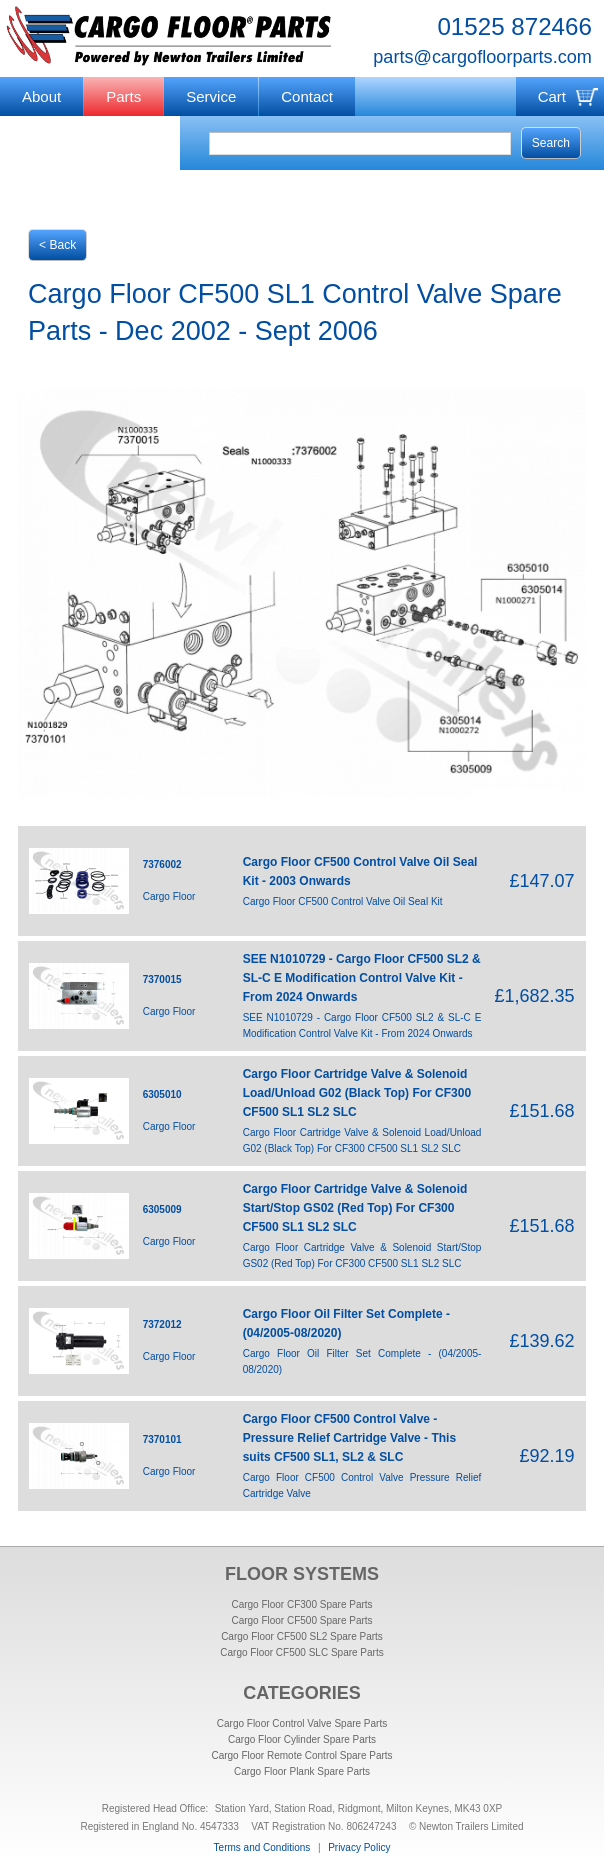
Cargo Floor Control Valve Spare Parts (302, 1723)
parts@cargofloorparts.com (482, 57)
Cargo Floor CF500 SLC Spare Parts (301, 1652)
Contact (307, 96)
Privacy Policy (359, 1847)
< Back (57, 245)
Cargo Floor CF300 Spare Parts (301, 1604)
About (41, 96)
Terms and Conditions (262, 1847)
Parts (123, 96)
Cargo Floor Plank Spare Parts (302, 1771)
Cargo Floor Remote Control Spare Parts (301, 1755)
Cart (552, 96)
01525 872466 (514, 26)
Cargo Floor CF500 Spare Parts (301, 1620)
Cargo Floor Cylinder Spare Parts (302, 1739)
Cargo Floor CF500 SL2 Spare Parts (302, 1636)
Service (211, 96)
